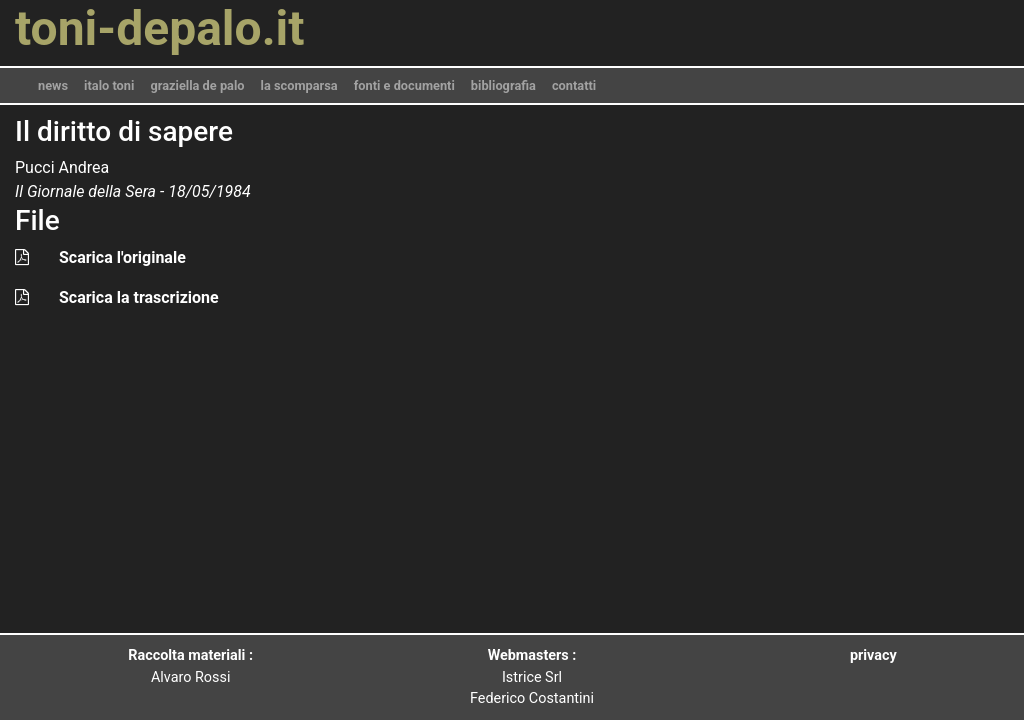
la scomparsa (299, 85)
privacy (873, 655)
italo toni (109, 85)
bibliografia (503, 85)
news (53, 85)
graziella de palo (197, 85)
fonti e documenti (404, 85)
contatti (574, 85)
